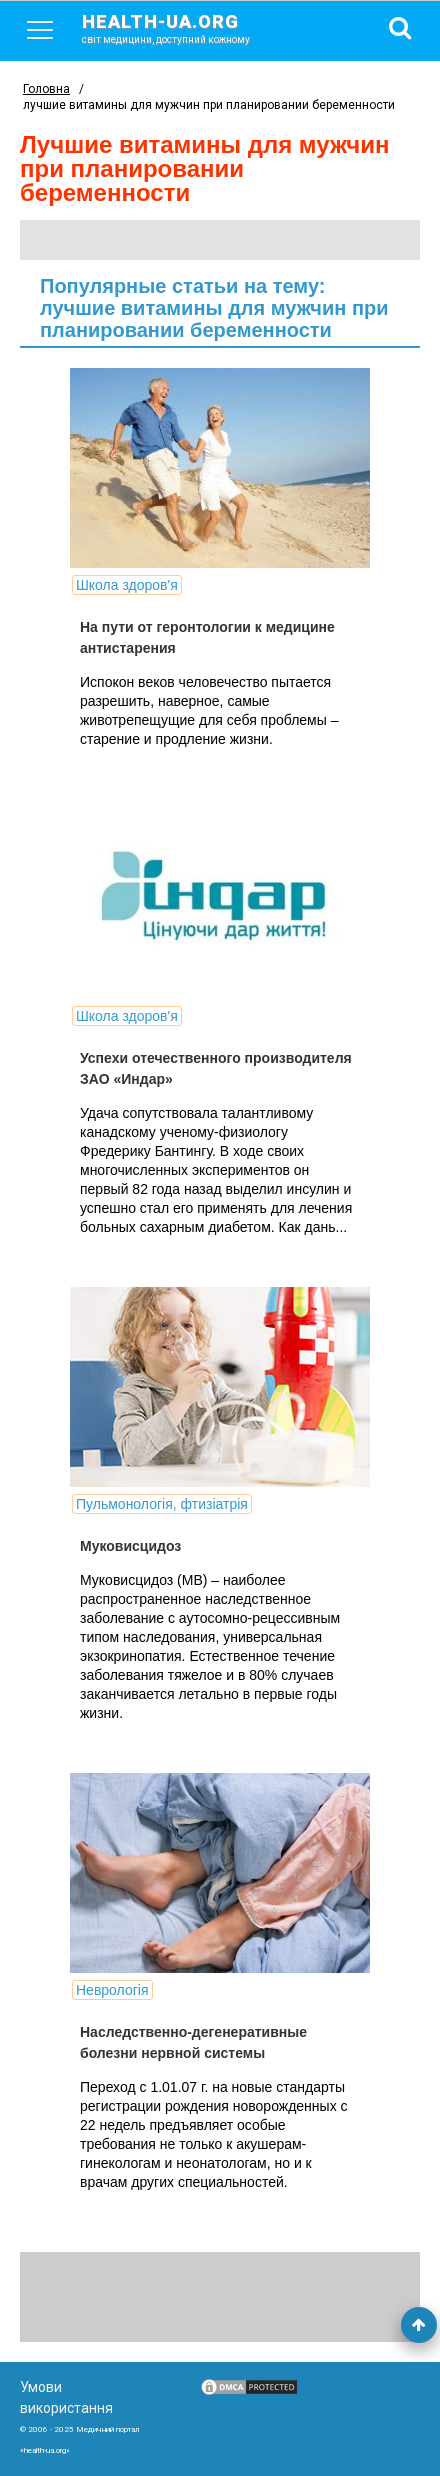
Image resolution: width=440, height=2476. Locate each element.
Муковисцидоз (130, 1546)
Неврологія (112, 1990)
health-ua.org (182, 28)
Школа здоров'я (127, 585)
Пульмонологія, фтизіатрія (162, 1504)
